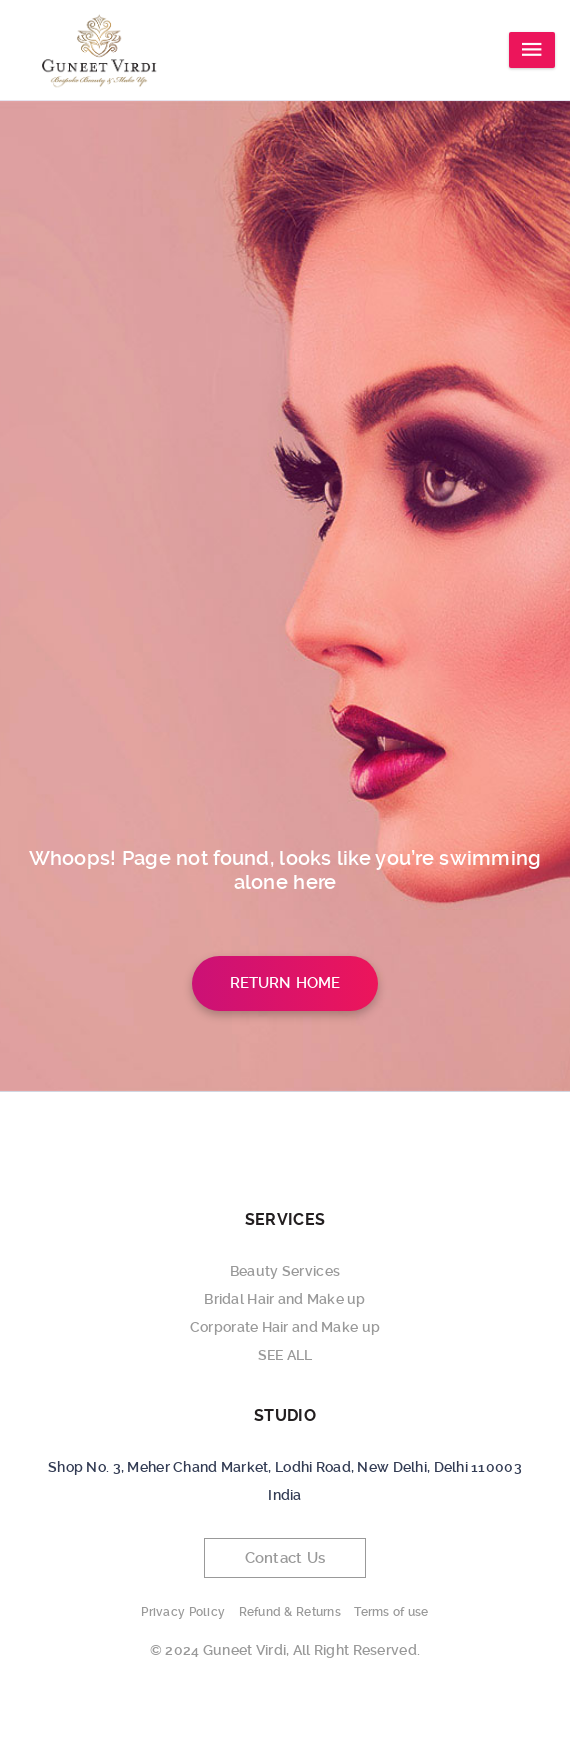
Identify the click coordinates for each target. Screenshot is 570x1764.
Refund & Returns (290, 1612)
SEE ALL (285, 1355)
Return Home (285, 983)
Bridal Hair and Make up (284, 1299)
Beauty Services (285, 1271)
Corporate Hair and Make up (285, 1327)
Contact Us (285, 1558)
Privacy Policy (183, 1612)
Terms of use (391, 1612)
